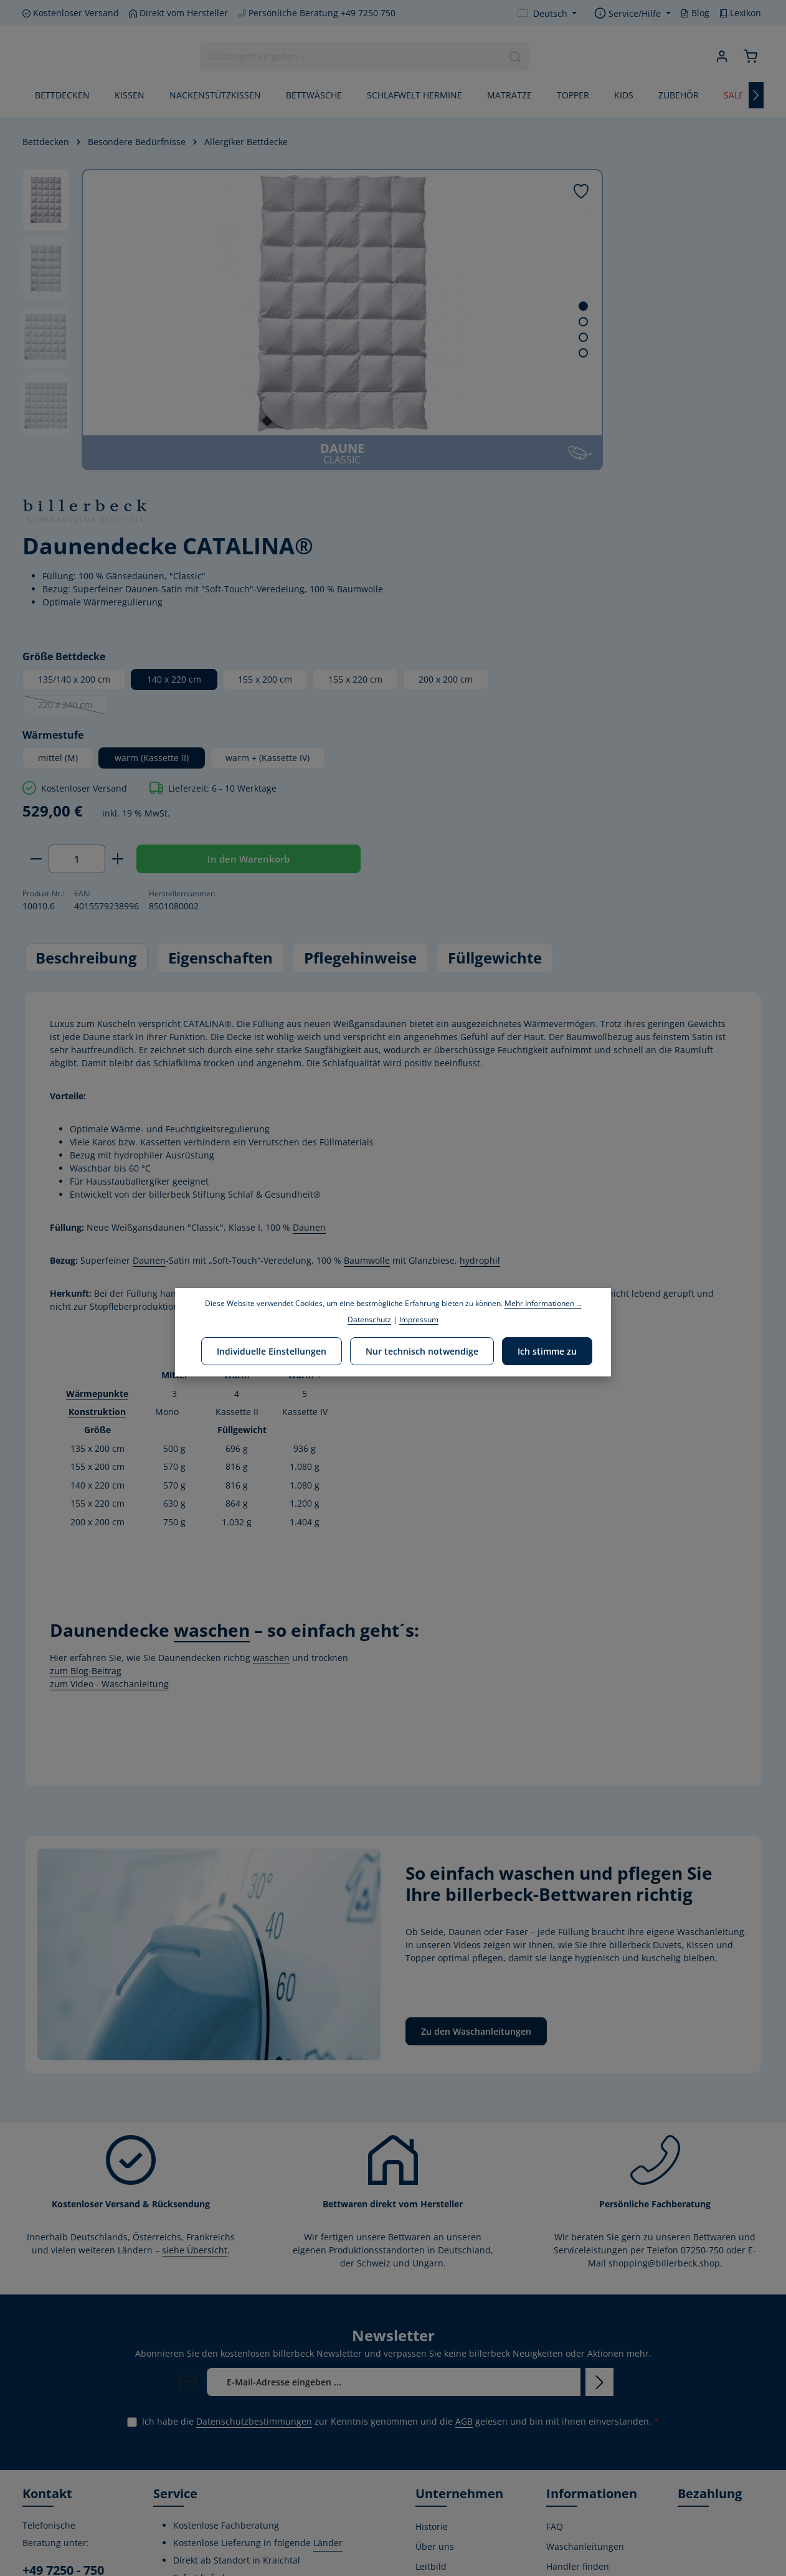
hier (368, 1032)
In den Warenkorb (673, 577)
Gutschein (567, 2408)
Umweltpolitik (444, 2311)
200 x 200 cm (602, 398)
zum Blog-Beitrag (85, 1395)
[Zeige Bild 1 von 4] (424, 306)
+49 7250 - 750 (63, 2294)
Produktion (438, 2408)
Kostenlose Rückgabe (569, 2436)
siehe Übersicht (194, 1975)
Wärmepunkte (97, 1118)
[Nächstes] (756, 98)
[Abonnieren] (599, 2107)
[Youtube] (54, 2500)
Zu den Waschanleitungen (476, 1756)
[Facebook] (33, 2500)
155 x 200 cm (712, 372)
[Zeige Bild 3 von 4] (424, 337)
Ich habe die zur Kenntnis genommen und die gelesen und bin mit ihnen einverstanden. (400, 2145)
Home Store (439, 2448)
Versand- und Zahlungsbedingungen (593, 2359)
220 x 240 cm (701, 400)
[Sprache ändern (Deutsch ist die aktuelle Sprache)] (547, 13)
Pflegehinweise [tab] (360, 683)
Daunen (309, 953)
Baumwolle (367, 986)
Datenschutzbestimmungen (254, 2146)
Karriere (432, 2428)
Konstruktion (97, 1137)
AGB (464, 2146)
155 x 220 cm (512, 398)
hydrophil (480, 986)
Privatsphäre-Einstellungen (575, 2534)
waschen (271, 1382)
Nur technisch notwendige (422, 1350)
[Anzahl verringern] (483, 577)
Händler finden (577, 2291)
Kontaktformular (56, 2407)
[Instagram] (74, 2500)
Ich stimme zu (544, 1350)
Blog (695, 13)
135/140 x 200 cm (521, 372)
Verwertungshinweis (589, 2505)
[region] (233, 319)
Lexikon (740, 13)
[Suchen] (513, 58)
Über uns (434, 2271)
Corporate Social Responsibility (449, 2339)
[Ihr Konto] (719, 58)
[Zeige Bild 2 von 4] (424, 321)
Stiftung (431, 2368)
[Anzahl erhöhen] (565, 577)
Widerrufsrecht (578, 2331)
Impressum (570, 2485)
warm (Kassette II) (599, 451)
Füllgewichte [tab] (495, 683)
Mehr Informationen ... (543, 1303)
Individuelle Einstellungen (274, 1350)
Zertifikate (436, 2388)
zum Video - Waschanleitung (109, 1408)
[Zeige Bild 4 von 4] (424, 353)
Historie (431, 2251)
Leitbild (431, 2291)
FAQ (554, 2251)
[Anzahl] (524, 577)
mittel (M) (505, 451)
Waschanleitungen (585, 2271)
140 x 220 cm (621, 372)
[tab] (86, 683)
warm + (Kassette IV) (527, 476)
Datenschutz (572, 2465)
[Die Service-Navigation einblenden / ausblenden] (632, 13)
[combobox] (349, 58)
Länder (328, 2267)
